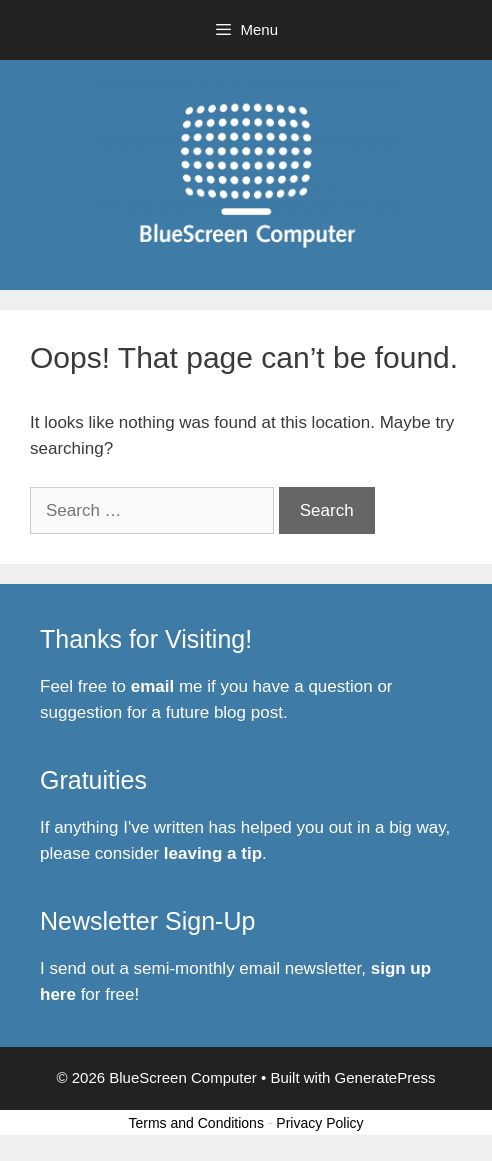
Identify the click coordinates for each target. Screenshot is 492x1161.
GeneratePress (385, 1077)
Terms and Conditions (196, 1123)
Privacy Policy (319, 1123)
